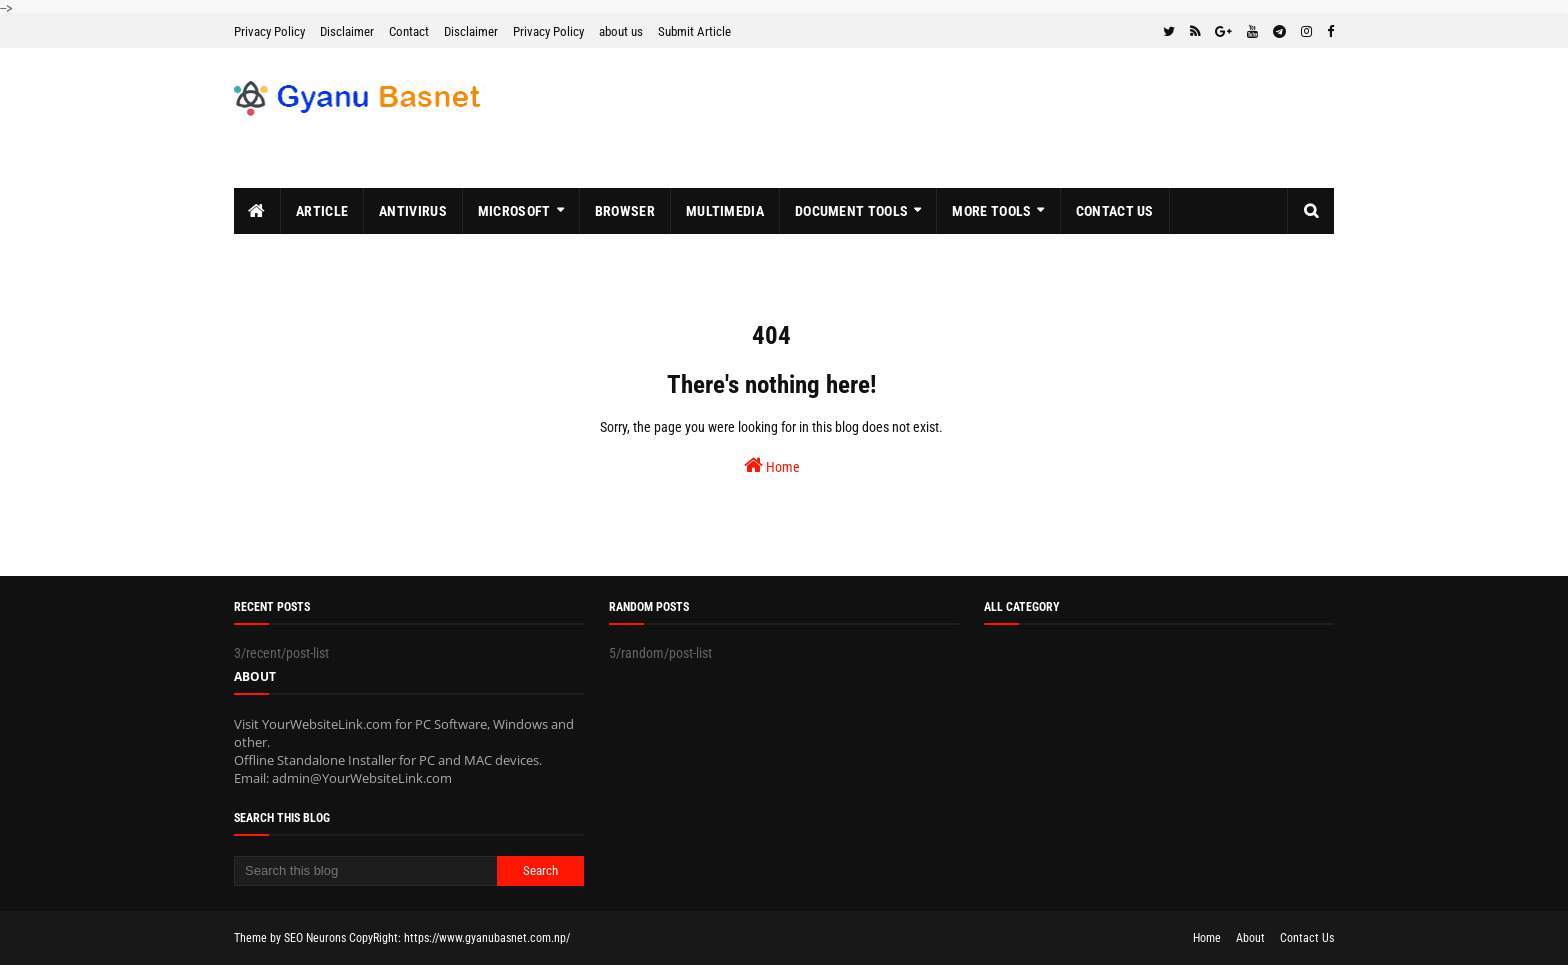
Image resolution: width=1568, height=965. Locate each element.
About (1250, 938)
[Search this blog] (365, 871)
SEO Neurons (315, 938)
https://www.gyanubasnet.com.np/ (487, 938)
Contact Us (1307, 938)
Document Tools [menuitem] (851, 211)
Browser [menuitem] (625, 211)
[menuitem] (257, 211)
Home (772, 465)
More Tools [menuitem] (991, 211)
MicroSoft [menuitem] (514, 211)
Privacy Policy (269, 31)
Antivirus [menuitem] (413, 211)
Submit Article (694, 31)
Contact (409, 31)
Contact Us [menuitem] (1115, 211)
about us (621, 31)
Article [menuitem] (322, 211)
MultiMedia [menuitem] (725, 211)
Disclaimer (347, 31)
